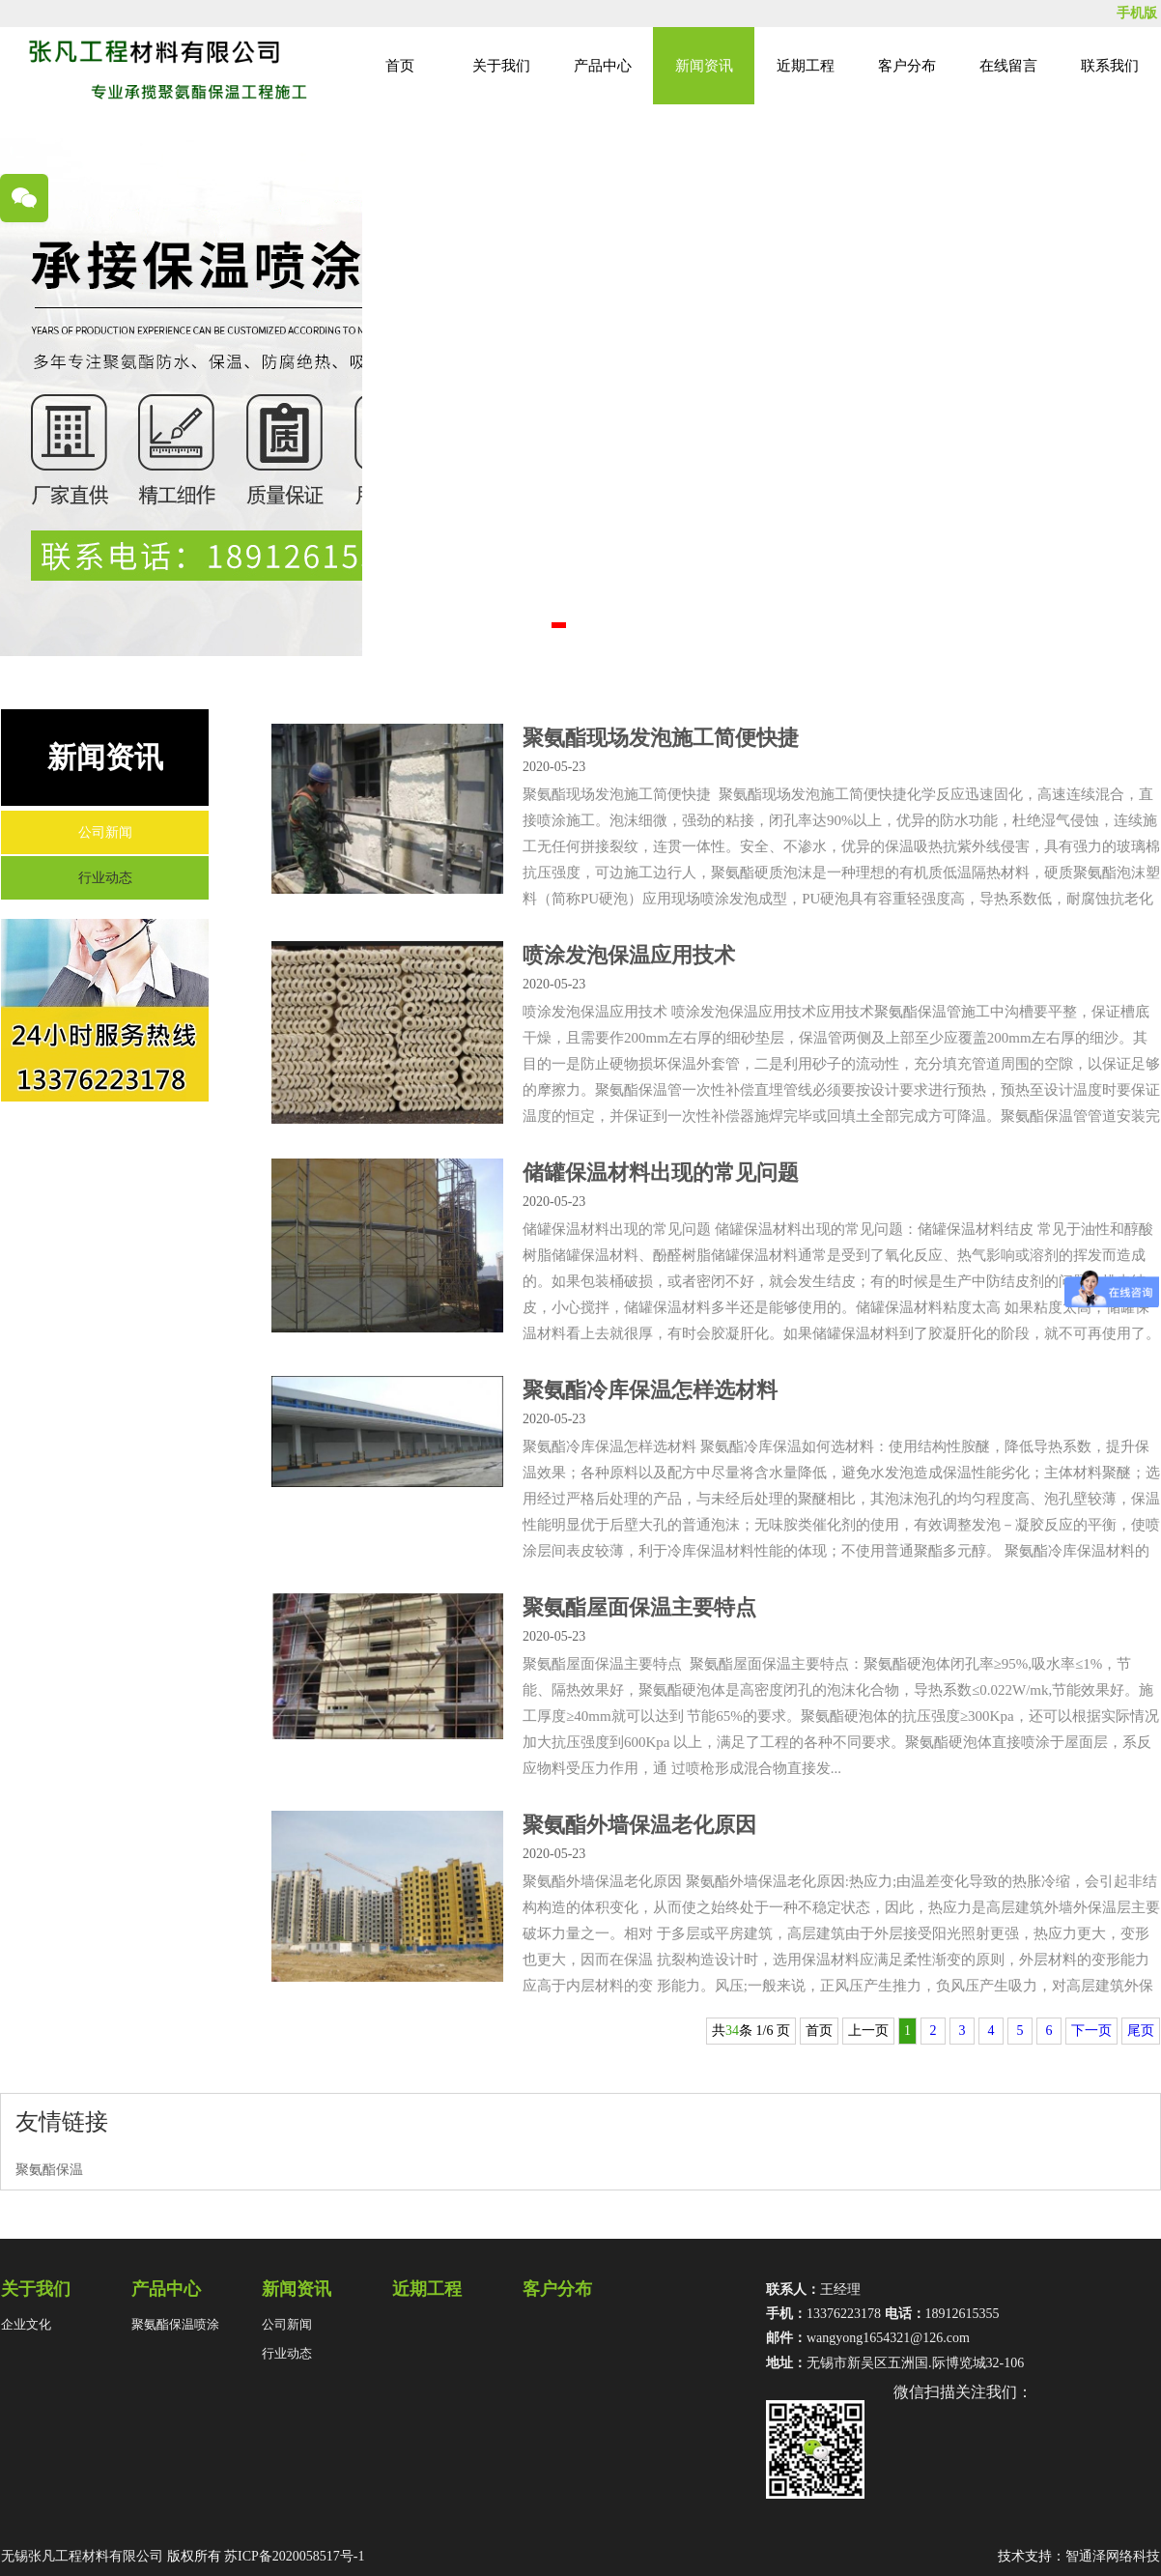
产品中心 (603, 65)
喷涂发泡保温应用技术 (629, 955)
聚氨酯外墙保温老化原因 (639, 1825)
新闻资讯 (704, 65)
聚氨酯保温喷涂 (175, 2324)
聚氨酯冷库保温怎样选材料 (650, 1390)
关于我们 (501, 65)
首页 (399, 65)
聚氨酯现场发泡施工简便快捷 (661, 738)
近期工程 (806, 65)
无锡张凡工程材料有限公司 (82, 2556)
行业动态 (105, 878)
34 (732, 2030)
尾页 (1140, 2030)
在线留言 (1008, 65)
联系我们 (1110, 65)
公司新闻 (105, 832)
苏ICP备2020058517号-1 (294, 2556)
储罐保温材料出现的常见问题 (661, 1172)
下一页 (1091, 2030)
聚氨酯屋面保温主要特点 (639, 1607)
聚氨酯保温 (49, 2169)
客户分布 (907, 65)
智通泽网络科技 (1112, 2556)
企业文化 (26, 2324)
